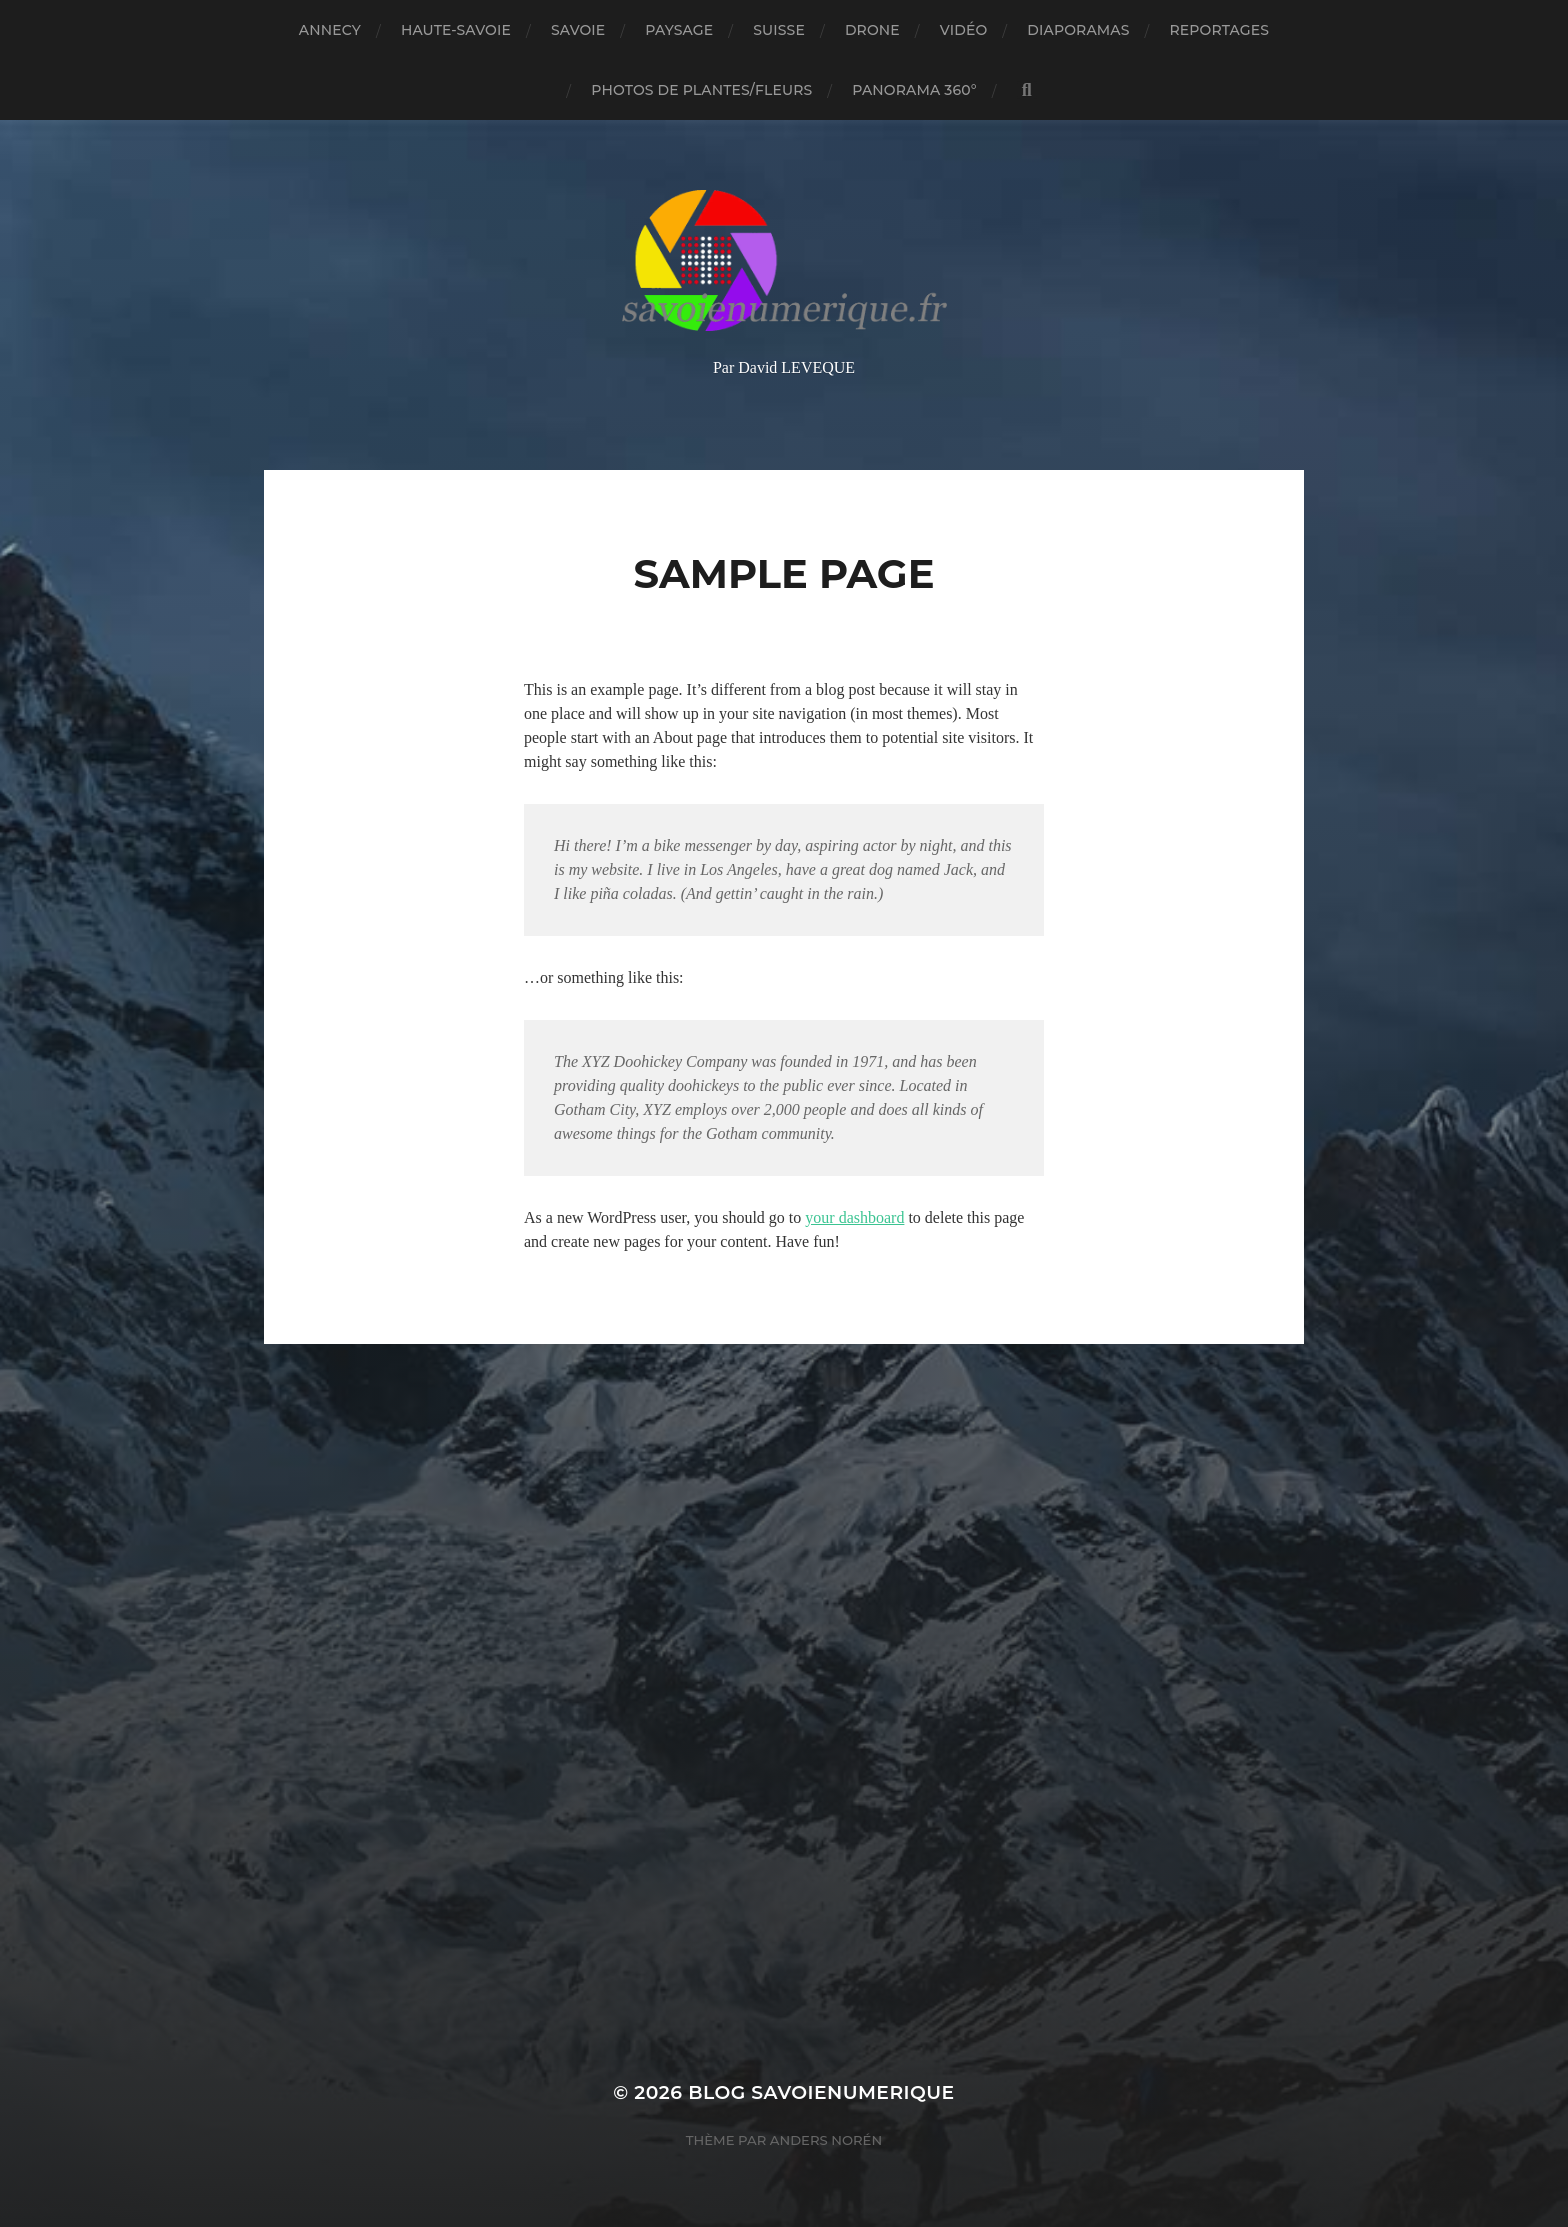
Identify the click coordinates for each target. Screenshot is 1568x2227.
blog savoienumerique (821, 2092)
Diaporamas (1078, 30)
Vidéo (964, 30)
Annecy (330, 30)
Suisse (779, 30)
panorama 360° (914, 90)
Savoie (578, 30)
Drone (872, 30)
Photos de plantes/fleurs (701, 90)
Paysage (679, 30)
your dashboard (854, 1217)
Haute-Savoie (456, 30)
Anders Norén (826, 2140)
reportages (1220, 30)
